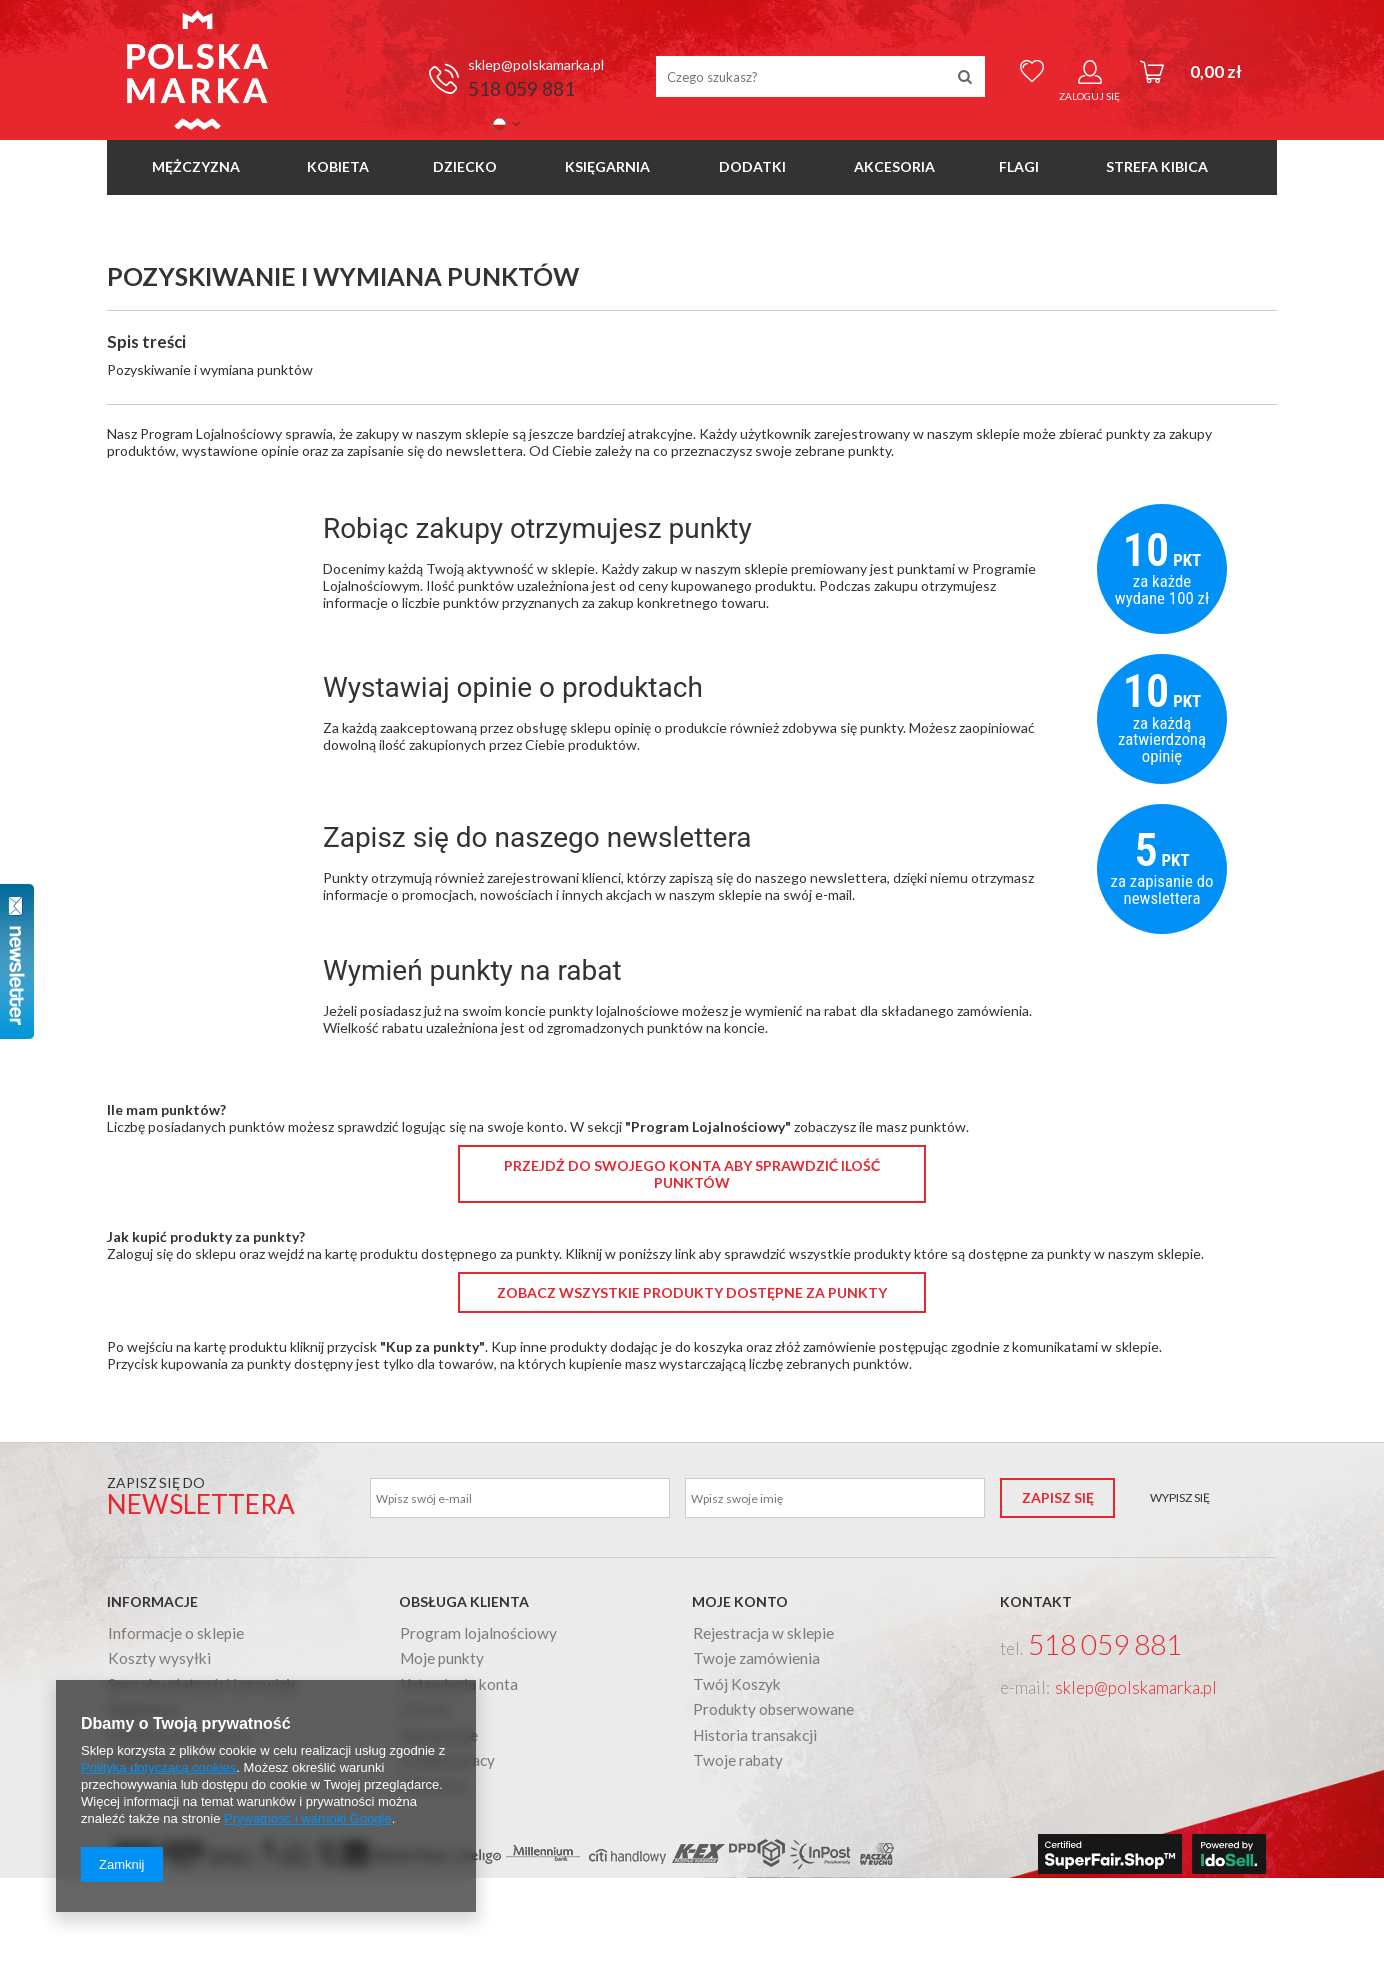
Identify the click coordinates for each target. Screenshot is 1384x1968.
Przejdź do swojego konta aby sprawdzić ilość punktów (692, 1174)
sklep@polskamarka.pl (536, 64)
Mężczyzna (196, 166)
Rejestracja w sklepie (763, 1634)
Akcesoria (894, 166)
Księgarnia (607, 166)
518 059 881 (521, 89)
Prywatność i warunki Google (308, 1818)
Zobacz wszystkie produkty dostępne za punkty (692, 1292)
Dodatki (752, 166)
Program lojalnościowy (478, 1634)
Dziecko (465, 166)
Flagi (1019, 166)
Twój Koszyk (737, 1685)
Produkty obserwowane (773, 1710)
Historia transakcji (755, 1736)
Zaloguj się (1089, 96)
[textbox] (820, 76)
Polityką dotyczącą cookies (158, 1767)
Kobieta (338, 166)
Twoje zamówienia (756, 1659)
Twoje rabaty (738, 1761)
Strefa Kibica (1157, 166)
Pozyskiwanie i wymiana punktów (210, 369)
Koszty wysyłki (159, 1659)
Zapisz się (1058, 1497)
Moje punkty (442, 1659)
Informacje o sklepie (176, 1634)
